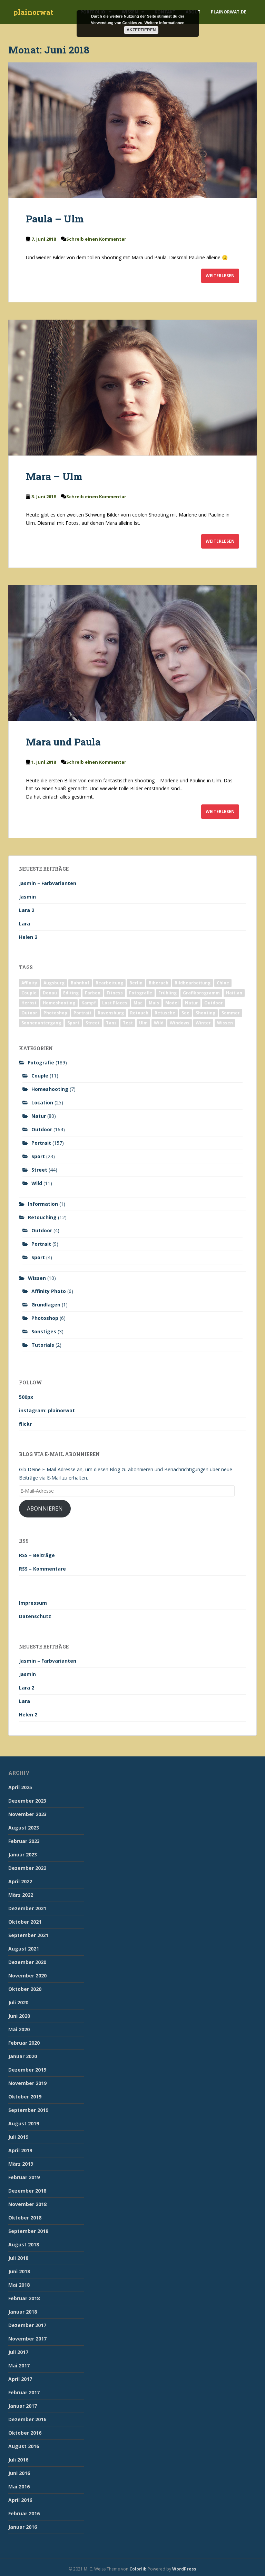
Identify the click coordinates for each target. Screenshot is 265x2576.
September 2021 (28, 1935)
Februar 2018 (24, 2298)
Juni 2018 (19, 2271)
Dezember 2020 (27, 1962)
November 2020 (27, 1975)
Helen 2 (28, 937)
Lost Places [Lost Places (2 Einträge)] (114, 1003)
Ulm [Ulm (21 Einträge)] (143, 1023)
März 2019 (20, 2164)
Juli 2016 (18, 2459)
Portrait (41, 1143)
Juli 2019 (18, 2137)
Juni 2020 (19, 2016)
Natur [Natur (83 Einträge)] (191, 1003)
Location (42, 1102)
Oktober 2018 (24, 2217)
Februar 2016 (24, 2513)
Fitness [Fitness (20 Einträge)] (115, 993)
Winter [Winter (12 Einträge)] (203, 1023)
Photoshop (44, 1318)
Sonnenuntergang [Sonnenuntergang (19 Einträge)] (41, 1023)
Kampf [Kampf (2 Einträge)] (88, 1003)
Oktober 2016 (24, 2432)
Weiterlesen (220, 276)
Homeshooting (49, 1089)
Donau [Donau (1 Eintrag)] (50, 993)
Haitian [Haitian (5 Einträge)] (234, 993)
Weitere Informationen (165, 23)
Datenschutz (35, 1616)
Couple (39, 1075)
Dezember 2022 (27, 1868)
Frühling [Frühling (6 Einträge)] (167, 993)
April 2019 (20, 2150)
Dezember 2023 (27, 1800)
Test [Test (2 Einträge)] (128, 1023)
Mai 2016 (19, 2486)
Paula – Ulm (55, 218)
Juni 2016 (19, 2473)
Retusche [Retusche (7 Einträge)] (165, 1013)
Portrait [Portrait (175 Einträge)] (82, 1013)
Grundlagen (45, 1304)
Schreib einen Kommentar (96, 239)
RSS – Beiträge (37, 1555)
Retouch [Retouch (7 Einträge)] (139, 1013)
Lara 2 (26, 910)
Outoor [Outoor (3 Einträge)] (29, 1013)
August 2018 (23, 2244)
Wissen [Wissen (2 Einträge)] (225, 1023)
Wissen (37, 1278)
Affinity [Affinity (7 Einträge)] (29, 983)
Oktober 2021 (24, 1921)
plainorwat (33, 12)
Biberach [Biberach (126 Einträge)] (158, 983)
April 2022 (20, 1881)
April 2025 (20, 1787)
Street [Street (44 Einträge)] (93, 1023)
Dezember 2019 (27, 2069)
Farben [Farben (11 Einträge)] (92, 993)
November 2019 (27, 2083)
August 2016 (23, 2446)
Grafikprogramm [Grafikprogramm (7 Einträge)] (201, 993)
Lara (24, 923)
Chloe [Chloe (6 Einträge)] (223, 983)
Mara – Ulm (54, 476)
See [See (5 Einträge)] (185, 1013)
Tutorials (42, 1345)
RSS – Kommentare (42, 1568)
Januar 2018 (22, 2311)
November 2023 (27, 1814)
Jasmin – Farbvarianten (47, 883)
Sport (38, 1156)
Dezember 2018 (27, 2190)
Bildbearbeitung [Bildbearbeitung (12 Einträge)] (192, 983)
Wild (36, 1183)
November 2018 (27, 2204)
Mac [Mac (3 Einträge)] (138, 1003)
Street (39, 1169)
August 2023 (23, 1827)
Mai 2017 (19, 2365)
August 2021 (23, 1948)
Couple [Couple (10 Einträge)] (29, 993)
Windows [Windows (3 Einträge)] (179, 1023)
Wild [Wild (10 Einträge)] (159, 1023)
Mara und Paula (63, 741)
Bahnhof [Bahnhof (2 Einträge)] (80, 983)
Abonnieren (45, 1508)
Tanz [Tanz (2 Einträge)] (111, 1023)
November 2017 (27, 2338)
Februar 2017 (24, 2392)
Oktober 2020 (24, 1989)
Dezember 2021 (27, 1908)
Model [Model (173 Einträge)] (172, 1003)
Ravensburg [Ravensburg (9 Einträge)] (111, 1013)
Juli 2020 (18, 2002)
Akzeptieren (141, 30)
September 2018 (28, 2231)
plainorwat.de (228, 12)
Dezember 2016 (27, 2419)
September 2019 (28, 2110)
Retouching (42, 1217)
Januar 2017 (22, 2406)
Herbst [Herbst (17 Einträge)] (29, 1003)
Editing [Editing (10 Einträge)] (71, 993)
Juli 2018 (18, 2258)
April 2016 (20, 2500)
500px (26, 1397)
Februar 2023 (24, 1841)
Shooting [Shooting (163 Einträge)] (205, 1013)
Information (43, 1204)
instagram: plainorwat (47, 1410)
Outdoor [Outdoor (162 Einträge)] (213, 1003)
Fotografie (41, 1062)
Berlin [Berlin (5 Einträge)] (136, 983)
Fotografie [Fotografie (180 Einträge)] (140, 993)
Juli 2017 (18, 2352)
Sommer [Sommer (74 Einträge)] (231, 1013)
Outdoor (41, 1129)
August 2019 (23, 2123)
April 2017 (20, 2379)
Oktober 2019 (24, 2096)
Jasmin (27, 896)
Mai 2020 (19, 2029)
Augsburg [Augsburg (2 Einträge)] (54, 983)
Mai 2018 (19, 2285)
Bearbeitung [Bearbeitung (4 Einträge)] (109, 983)
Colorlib (138, 2569)
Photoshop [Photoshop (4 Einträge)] (55, 1013)
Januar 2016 (22, 2527)
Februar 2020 (24, 2042)
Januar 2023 (22, 1854)
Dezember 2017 (27, 2325)
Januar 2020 (22, 2056)
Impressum (33, 1603)
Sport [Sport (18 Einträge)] (73, 1023)
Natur (38, 1116)
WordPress (184, 2569)
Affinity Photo (48, 1291)
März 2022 (20, 1895)
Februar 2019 (24, 2177)
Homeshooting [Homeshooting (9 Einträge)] (59, 1003)
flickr (25, 1424)
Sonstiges (43, 1331)
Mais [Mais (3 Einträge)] (154, 1003)
